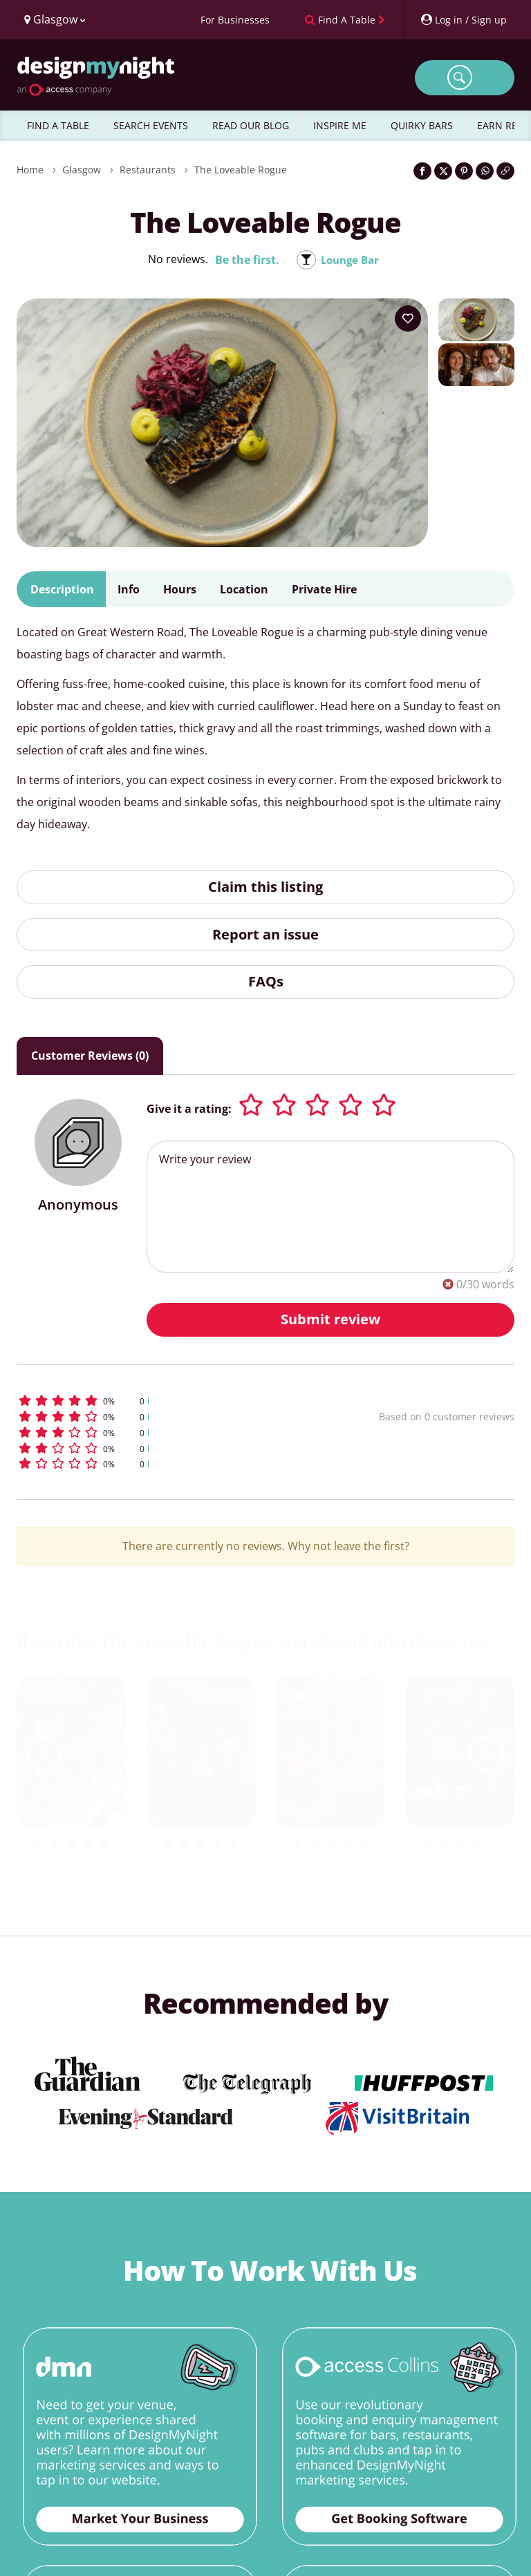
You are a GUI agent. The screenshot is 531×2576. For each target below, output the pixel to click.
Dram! (71, 1864)
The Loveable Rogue (240, 169)
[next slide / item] (486, 1754)
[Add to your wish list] (408, 318)
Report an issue (265, 934)
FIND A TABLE (58, 125)
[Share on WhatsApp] (485, 171)
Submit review (330, 1319)
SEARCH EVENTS (150, 125)
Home (30, 169)
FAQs (265, 981)
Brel (330, 1864)
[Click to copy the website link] (505, 171)
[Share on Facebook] (422, 171)
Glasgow (81, 169)
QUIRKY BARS (422, 125)
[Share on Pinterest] (464, 171)
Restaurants (148, 169)
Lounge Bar (350, 259)
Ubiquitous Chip (460, 1864)
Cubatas (200, 1864)
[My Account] (463, 19)
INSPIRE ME (339, 125)
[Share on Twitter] (443, 171)
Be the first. (245, 259)
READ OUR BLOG (250, 125)
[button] (158, 1401)
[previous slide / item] (44, 1754)
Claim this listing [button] (265, 886)
